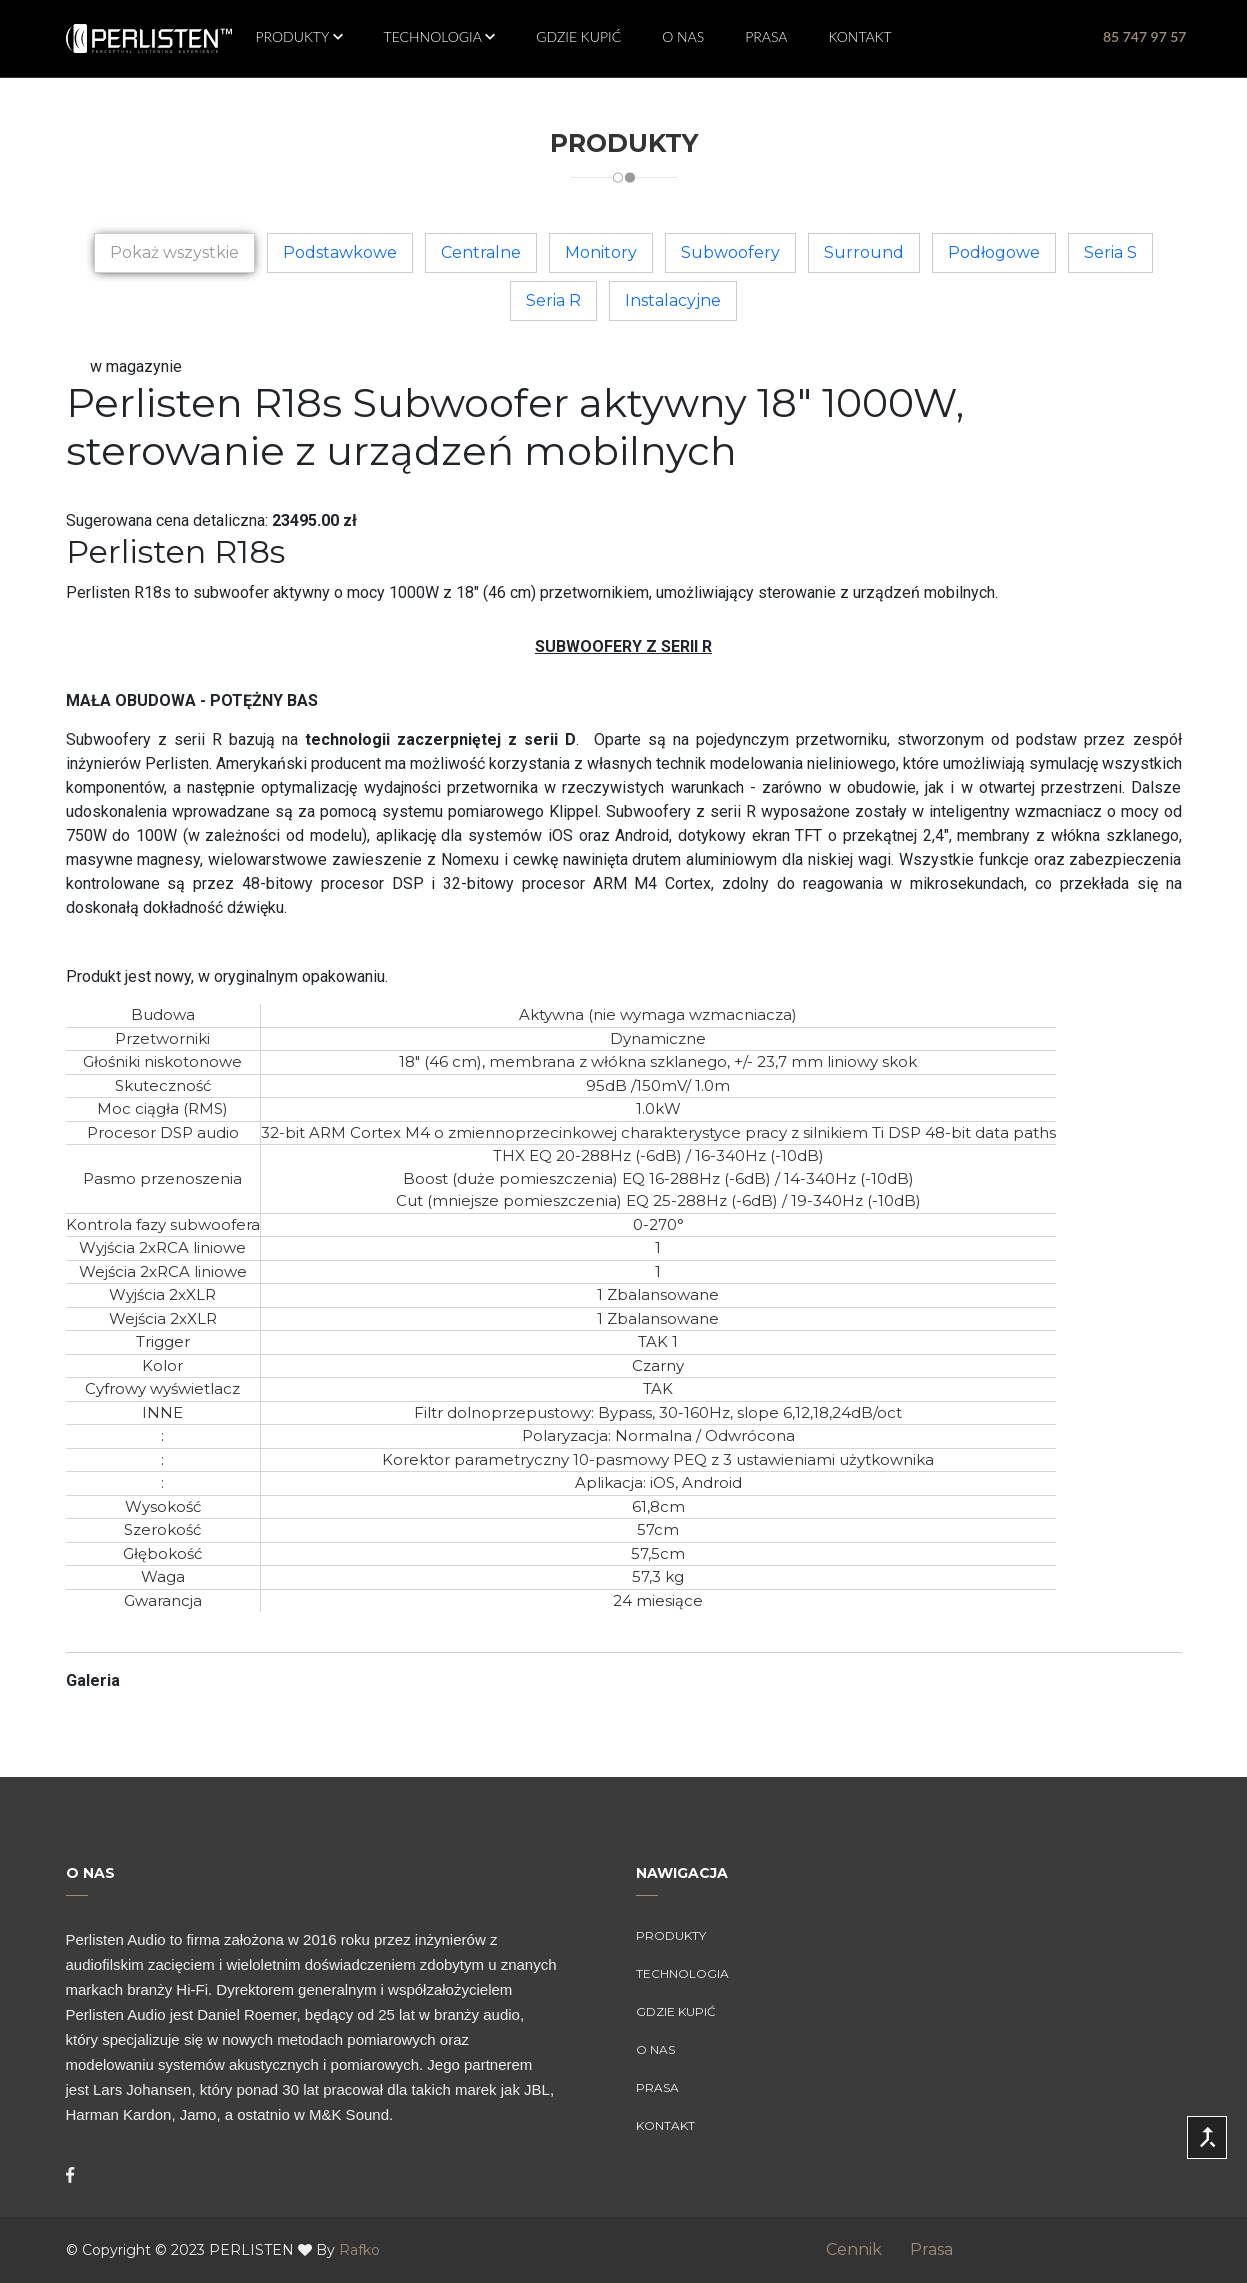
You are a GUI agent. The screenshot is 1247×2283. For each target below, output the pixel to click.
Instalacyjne (673, 300)
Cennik (866, 2249)
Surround (864, 252)
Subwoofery (730, 252)
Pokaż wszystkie (174, 252)
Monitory (601, 252)
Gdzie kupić (578, 36)
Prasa (766, 36)
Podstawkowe (340, 252)
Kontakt (860, 36)
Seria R (553, 300)
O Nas (683, 36)
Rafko (359, 2250)
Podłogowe (994, 252)
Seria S (1110, 252)
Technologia (435, 36)
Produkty (294, 36)
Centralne (481, 252)
